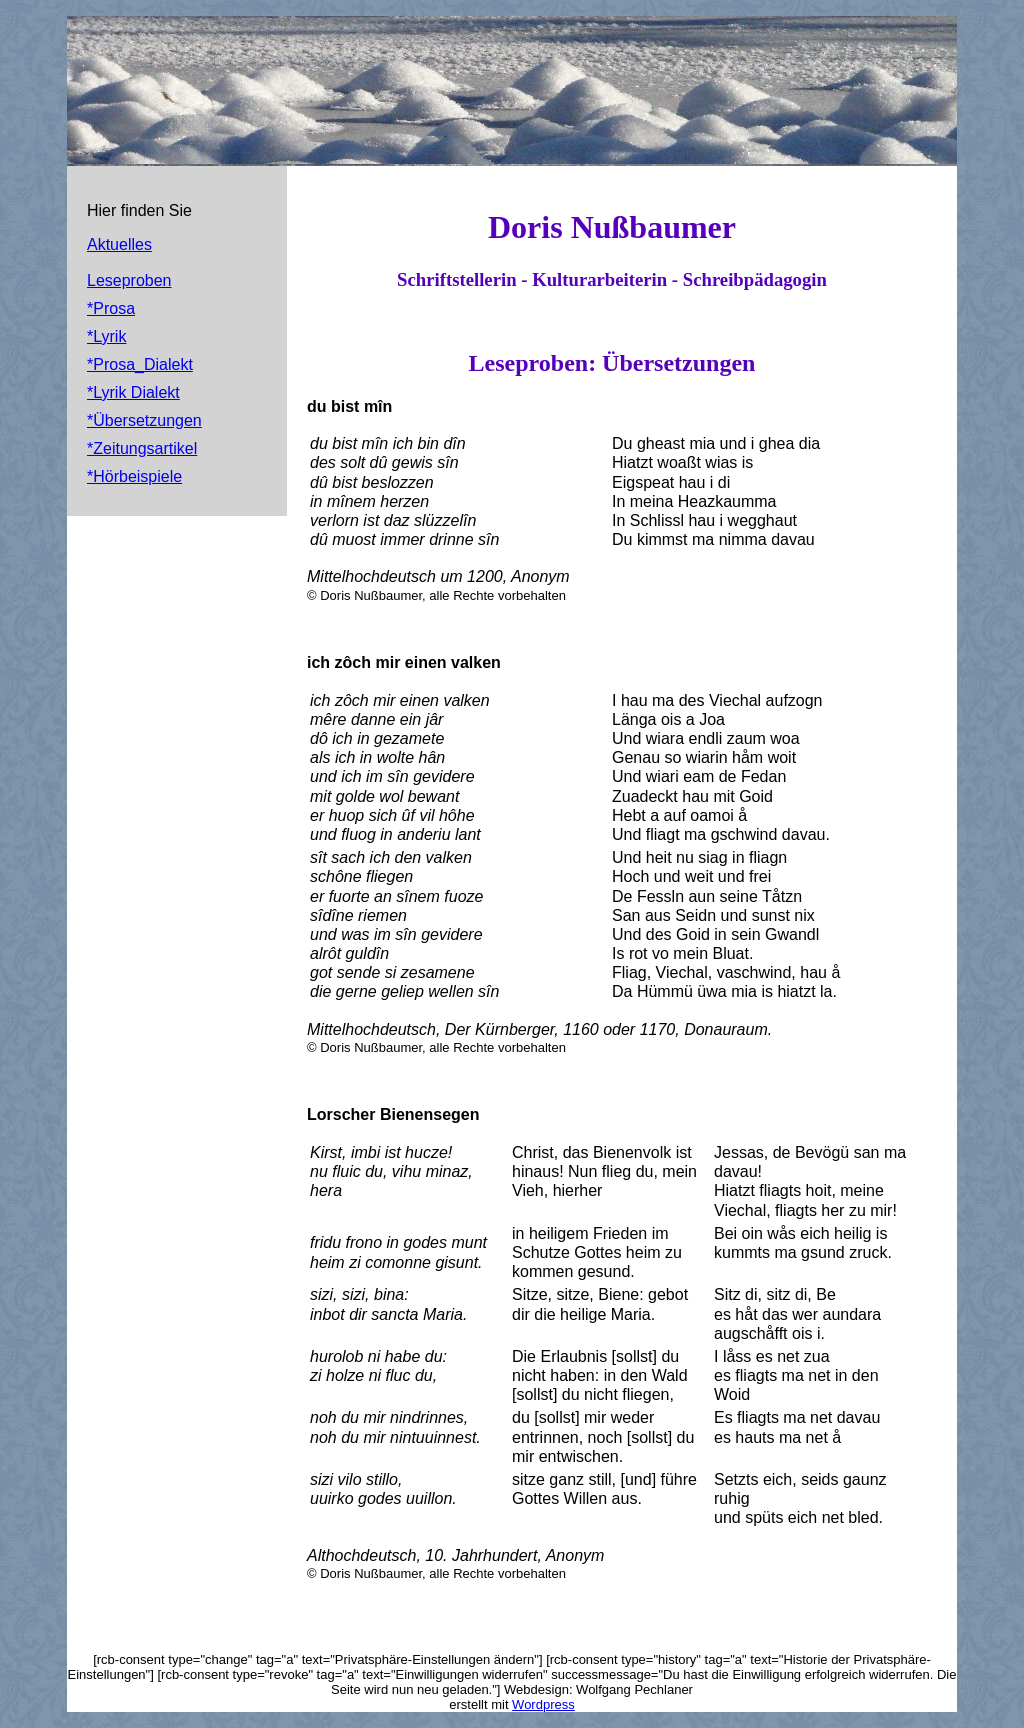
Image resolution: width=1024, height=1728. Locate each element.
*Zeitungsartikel (142, 448)
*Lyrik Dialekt (133, 392)
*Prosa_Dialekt (140, 364)
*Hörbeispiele (134, 476)
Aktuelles (119, 244)
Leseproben (129, 280)
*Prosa (111, 308)
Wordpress (543, 1704)
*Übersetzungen (144, 420)
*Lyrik (106, 336)
